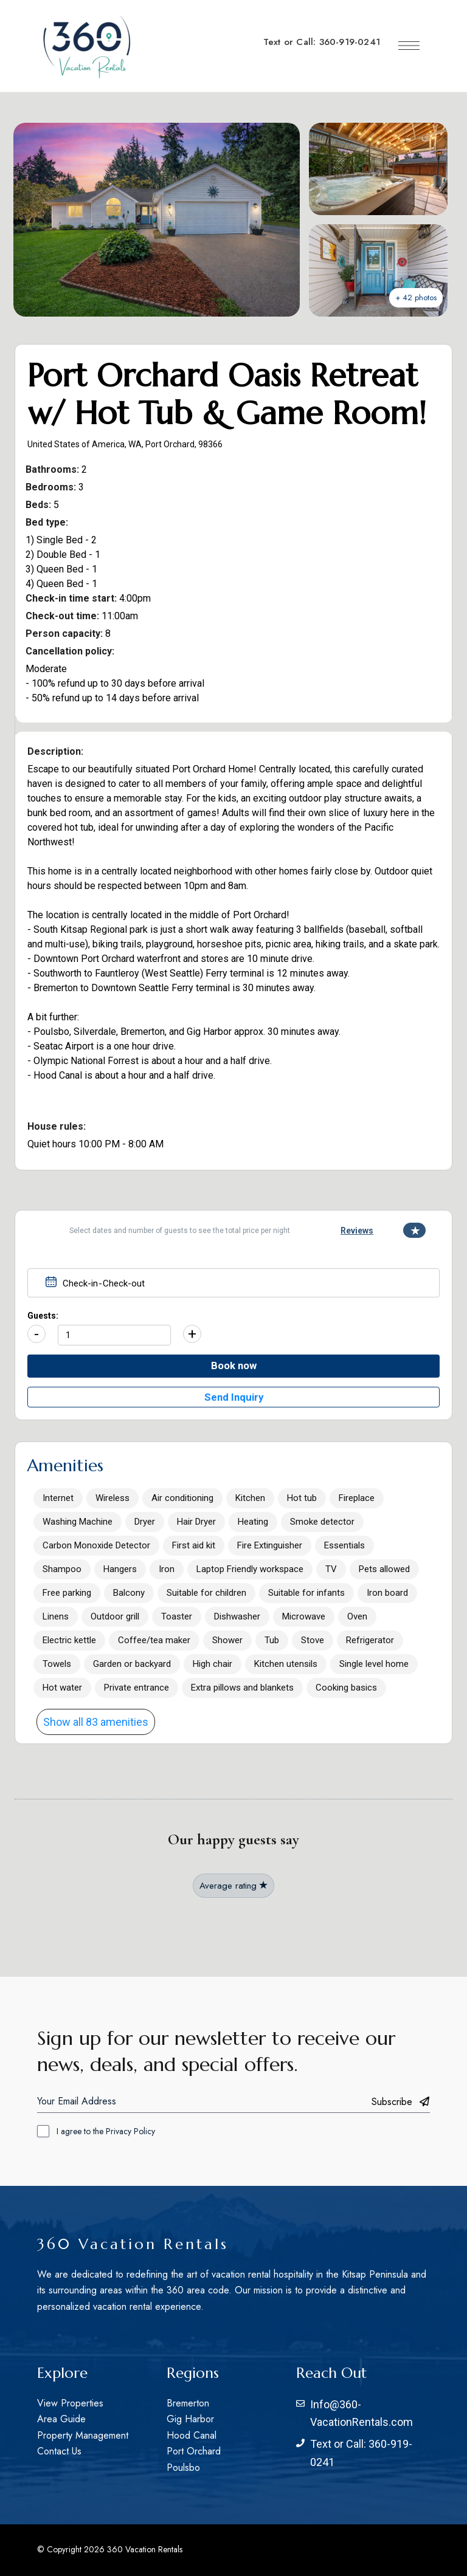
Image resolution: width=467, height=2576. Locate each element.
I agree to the (106, 2131)
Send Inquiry (233, 1397)
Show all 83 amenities (95, 1722)
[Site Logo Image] (86, 46)
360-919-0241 (349, 42)
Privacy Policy (130, 2131)
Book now (234, 1365)
